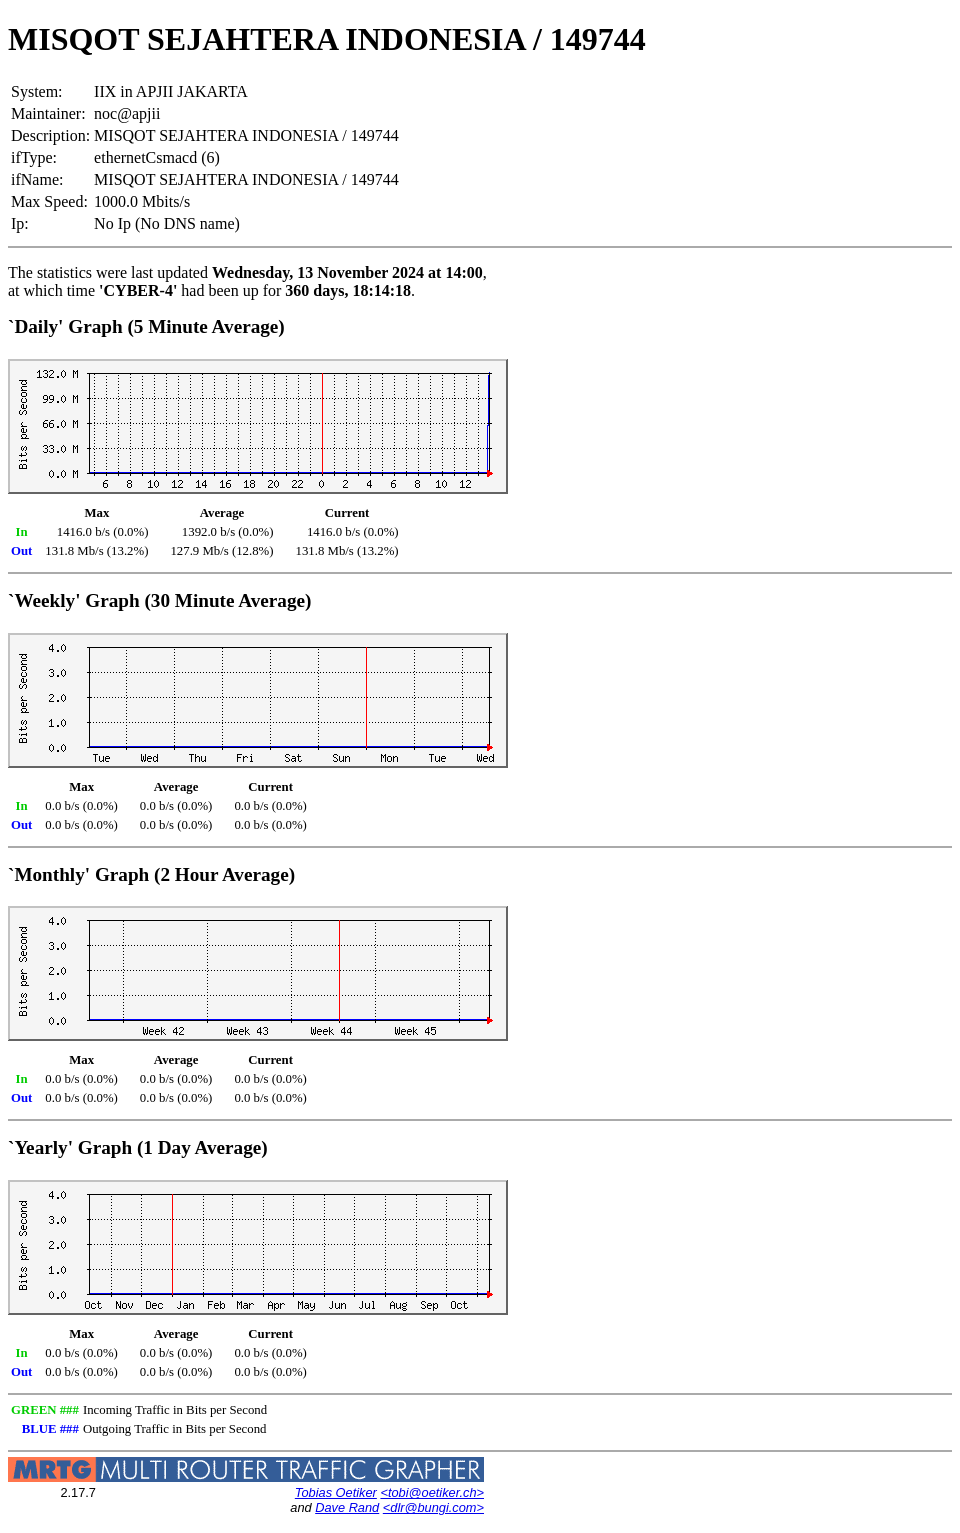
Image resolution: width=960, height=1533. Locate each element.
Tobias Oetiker (336, 1492)
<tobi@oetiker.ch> (432, 1492)
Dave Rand (347, 1507)
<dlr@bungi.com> (433, 1507)
